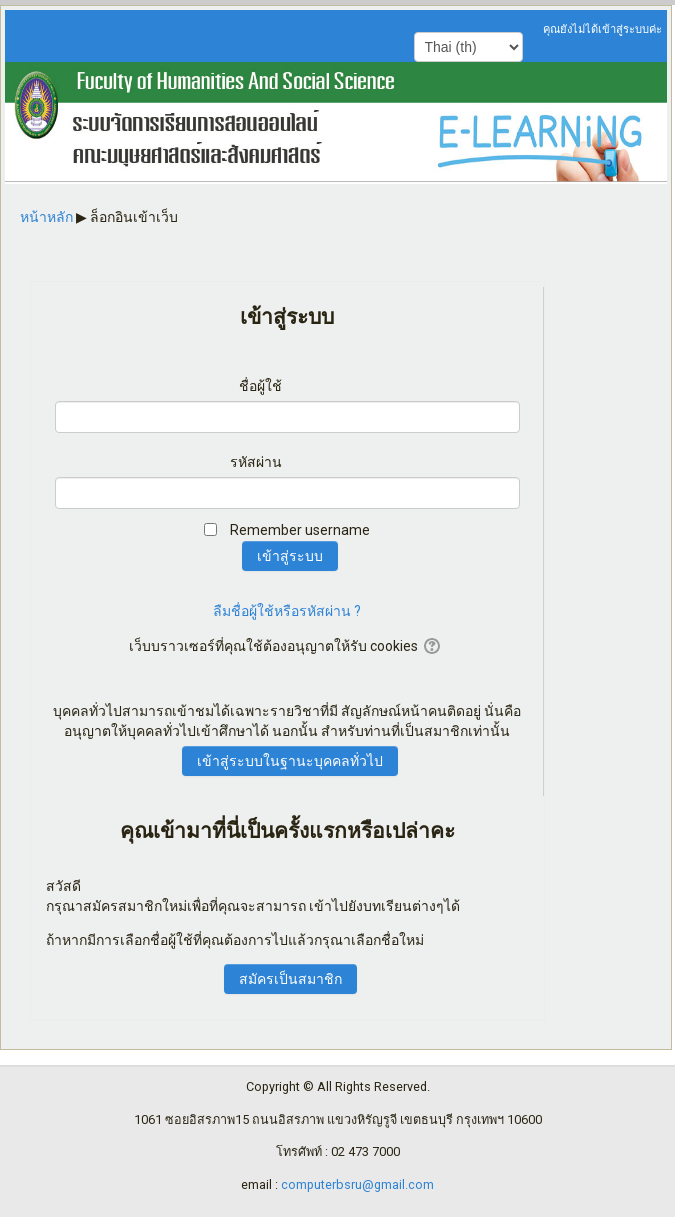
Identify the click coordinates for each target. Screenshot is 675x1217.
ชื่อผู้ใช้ (260, 386)
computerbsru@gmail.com (357, 1184)
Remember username (300, 530)
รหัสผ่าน (256, 462)
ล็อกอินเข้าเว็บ (134, 217)
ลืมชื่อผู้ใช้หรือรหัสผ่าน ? (287, 611)
